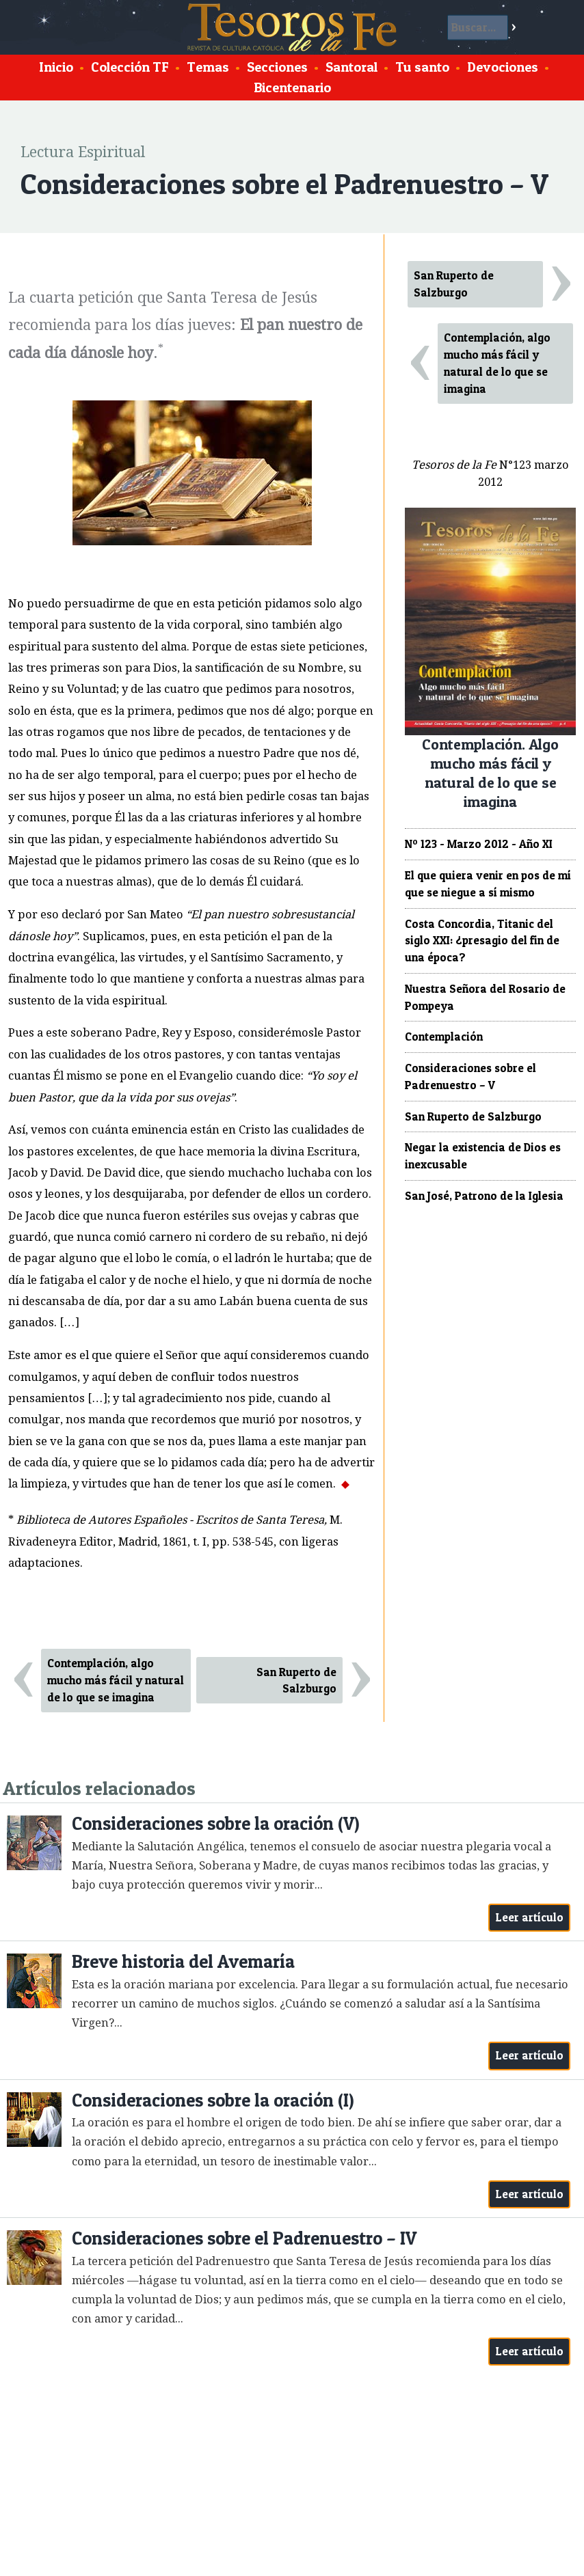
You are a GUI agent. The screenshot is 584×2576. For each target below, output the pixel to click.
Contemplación (444, 1036)
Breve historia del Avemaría (183, 1961)
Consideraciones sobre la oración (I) (213, 2100)
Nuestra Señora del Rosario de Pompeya (485, 997)
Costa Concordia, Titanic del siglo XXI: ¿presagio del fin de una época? (482, 941)
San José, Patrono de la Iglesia (484, 1196)
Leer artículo (529, 1917)
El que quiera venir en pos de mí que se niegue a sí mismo (488, 883)
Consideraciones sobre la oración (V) (216, 1823)
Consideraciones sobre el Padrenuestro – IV (244, 2238)
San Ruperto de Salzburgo (296, 1680)
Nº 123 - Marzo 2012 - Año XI (479, 844)
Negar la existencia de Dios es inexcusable (483, 1155)
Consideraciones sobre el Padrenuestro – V (470, 1076)
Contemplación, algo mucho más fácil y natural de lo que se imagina (115, 1680)
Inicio (56, 67)
